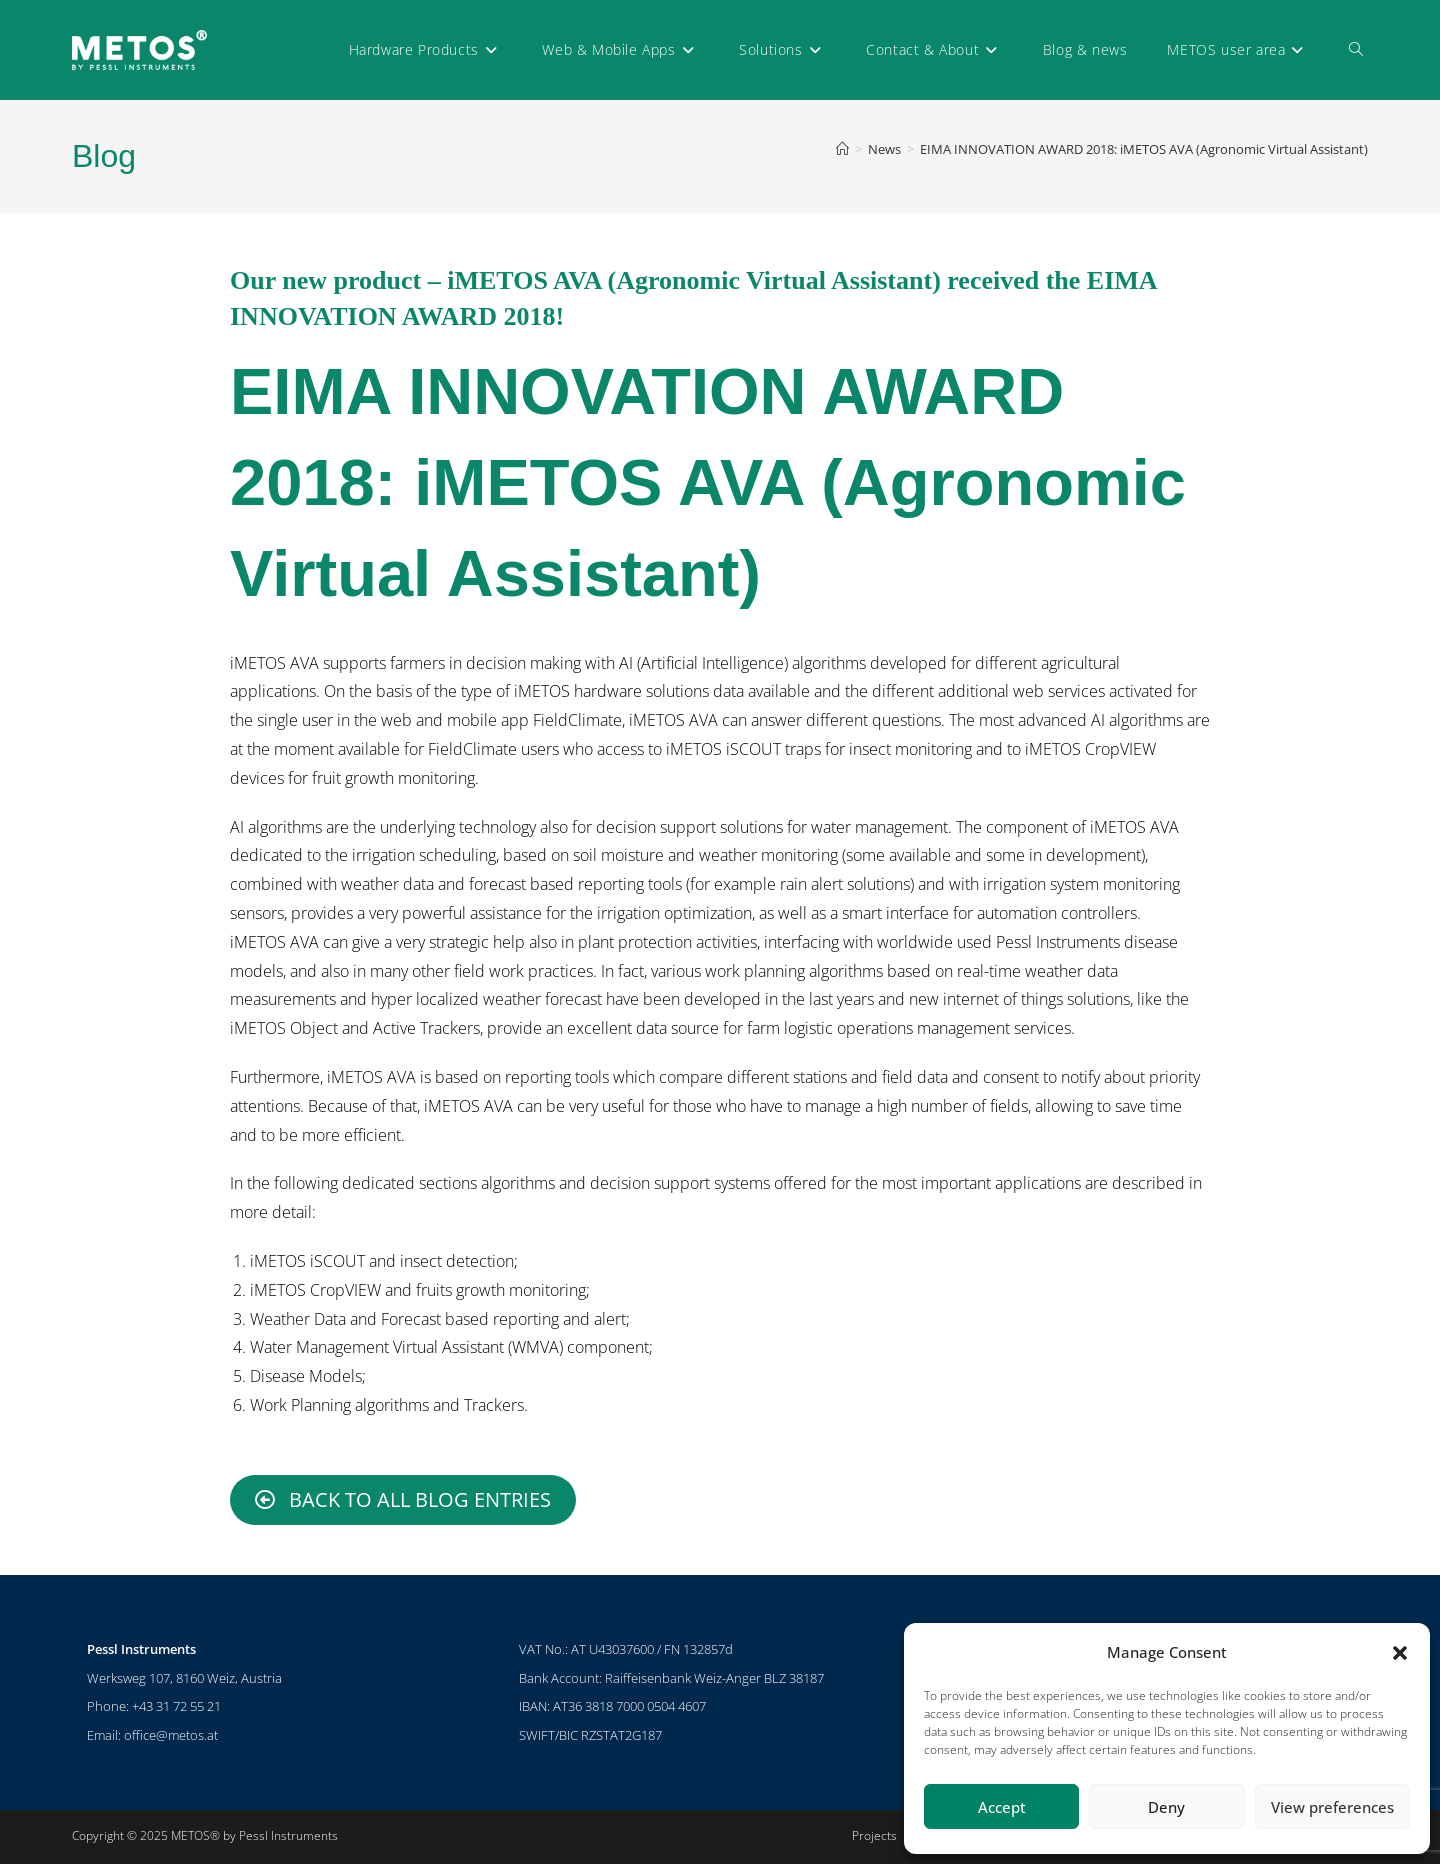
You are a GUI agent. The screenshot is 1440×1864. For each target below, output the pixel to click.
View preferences (1332, 1807)
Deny (1166, 1807)
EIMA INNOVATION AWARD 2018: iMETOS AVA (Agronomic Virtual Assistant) (1144, 149)
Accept (1002, 1807)
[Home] (842, 149)
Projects (874, 1835)
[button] (1400, 1653)
